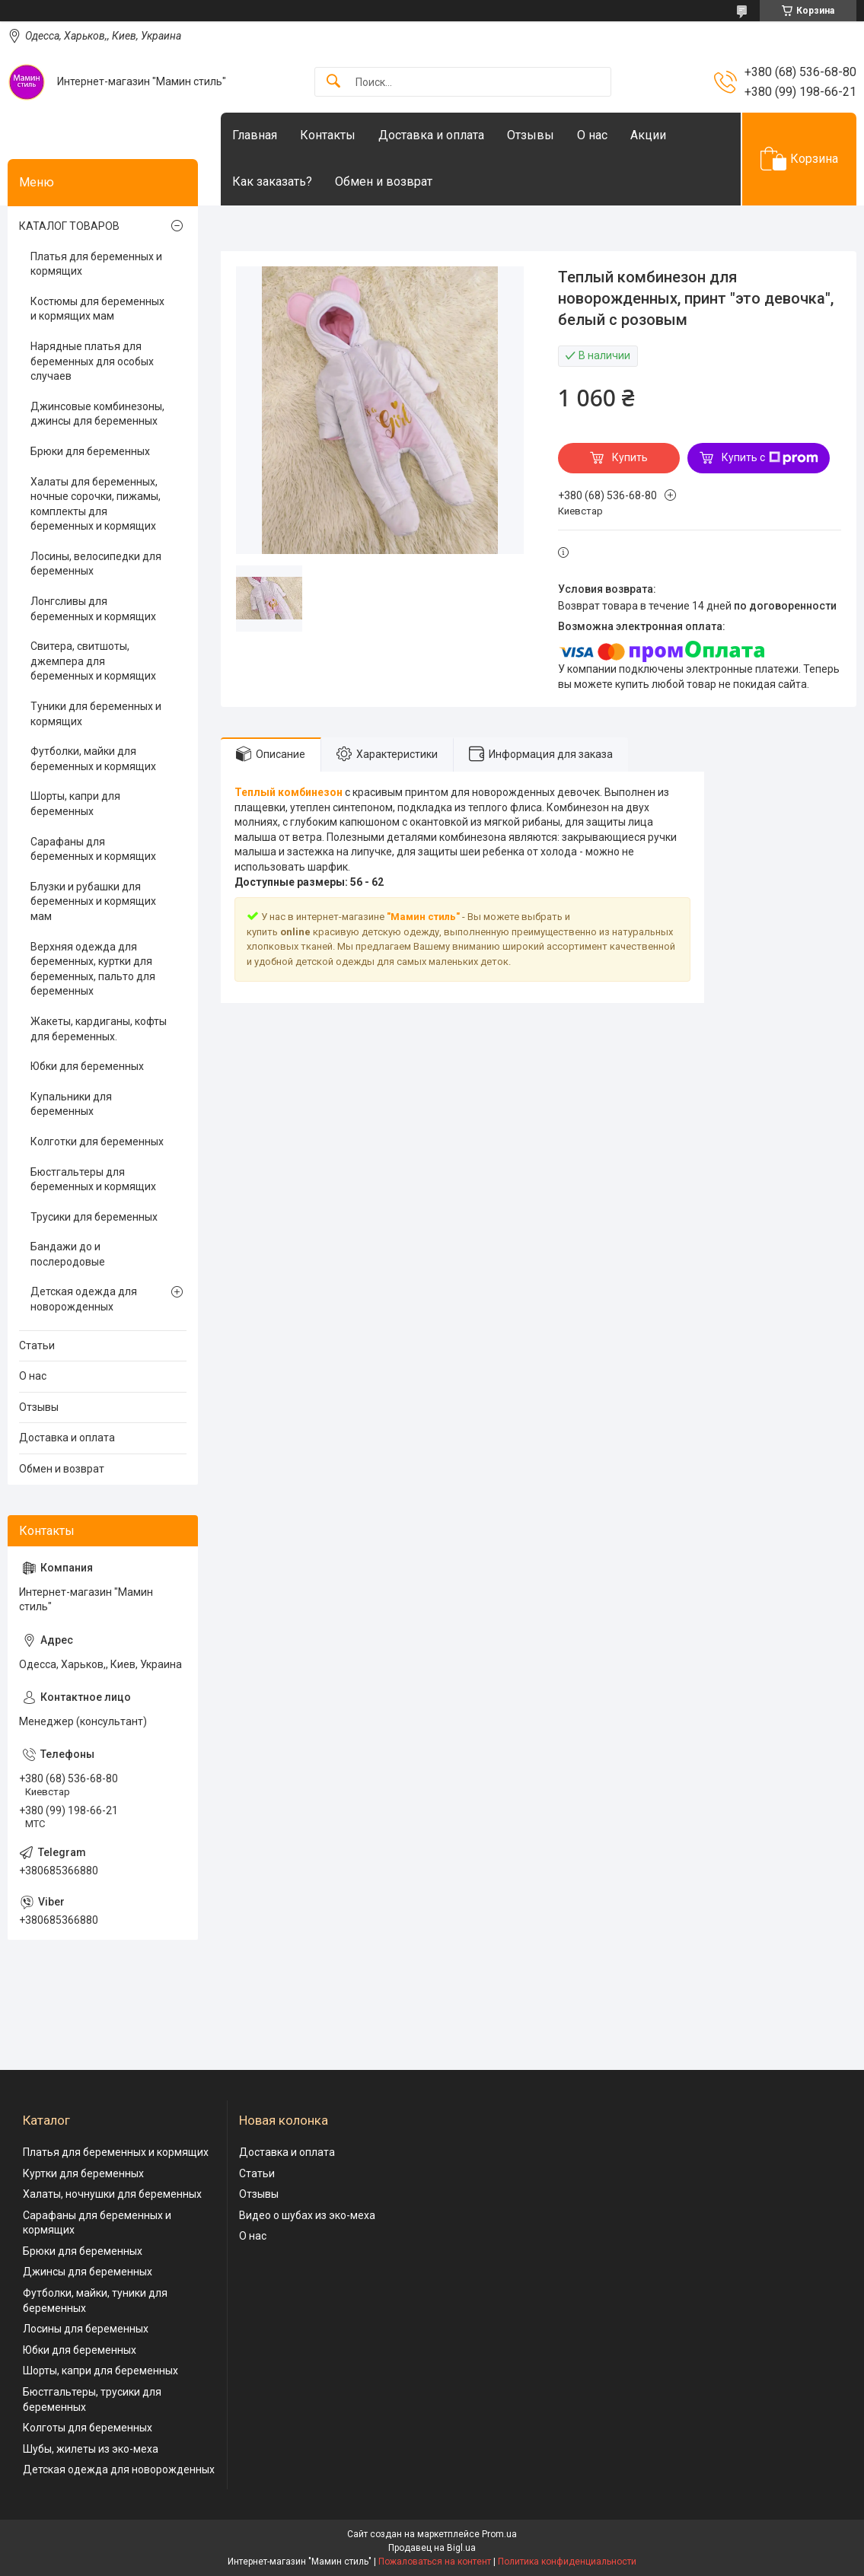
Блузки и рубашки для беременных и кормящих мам (93, 901)
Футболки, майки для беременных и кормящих (93, 758)
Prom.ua (499, 2534)
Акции (648, 135)
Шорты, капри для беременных (75, 803)
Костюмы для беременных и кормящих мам (97, 309)
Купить (630, 457)
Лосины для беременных (85, 2329)
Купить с (770, 458)
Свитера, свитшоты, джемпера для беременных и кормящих (93, 661)
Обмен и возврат (383, 181)
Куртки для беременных (83, 2173)
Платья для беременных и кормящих (96, 264)
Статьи (37, 1345)
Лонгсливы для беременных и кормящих (93, 609)
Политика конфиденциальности (567, 2561)
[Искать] (333, 82)
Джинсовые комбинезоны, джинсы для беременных (97, 414)
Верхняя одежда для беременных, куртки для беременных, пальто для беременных (92, 969)
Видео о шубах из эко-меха (307, 2215)
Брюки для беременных (90, 451)
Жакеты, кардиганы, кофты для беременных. (98, 1029)
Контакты (327, 135)
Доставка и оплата (431, 135)
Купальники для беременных (71, 1104)
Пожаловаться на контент (434, 2561)
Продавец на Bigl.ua (432, 2548)
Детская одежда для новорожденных (83, 1299)
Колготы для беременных (87, 2428)
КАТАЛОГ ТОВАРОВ (69, 226)
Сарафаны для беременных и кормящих (93, 849)
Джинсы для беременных (87, 2272)
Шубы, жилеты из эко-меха (90, 2449)
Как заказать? (272, 181)
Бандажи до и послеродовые (67, 1254)
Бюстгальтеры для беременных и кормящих (93, 1179)
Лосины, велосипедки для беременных (95, 564)
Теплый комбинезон (288, 792)
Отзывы (530, 135)
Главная (254, 135)
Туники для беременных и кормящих (95, 714)
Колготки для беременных (97, 1141)
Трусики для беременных (94, 1217)
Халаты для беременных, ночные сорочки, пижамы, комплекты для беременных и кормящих (95, 504)
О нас (592, 135)
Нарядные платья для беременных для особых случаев (92, 361)
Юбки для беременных (87, 1066)
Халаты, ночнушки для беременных (112, 2194)
